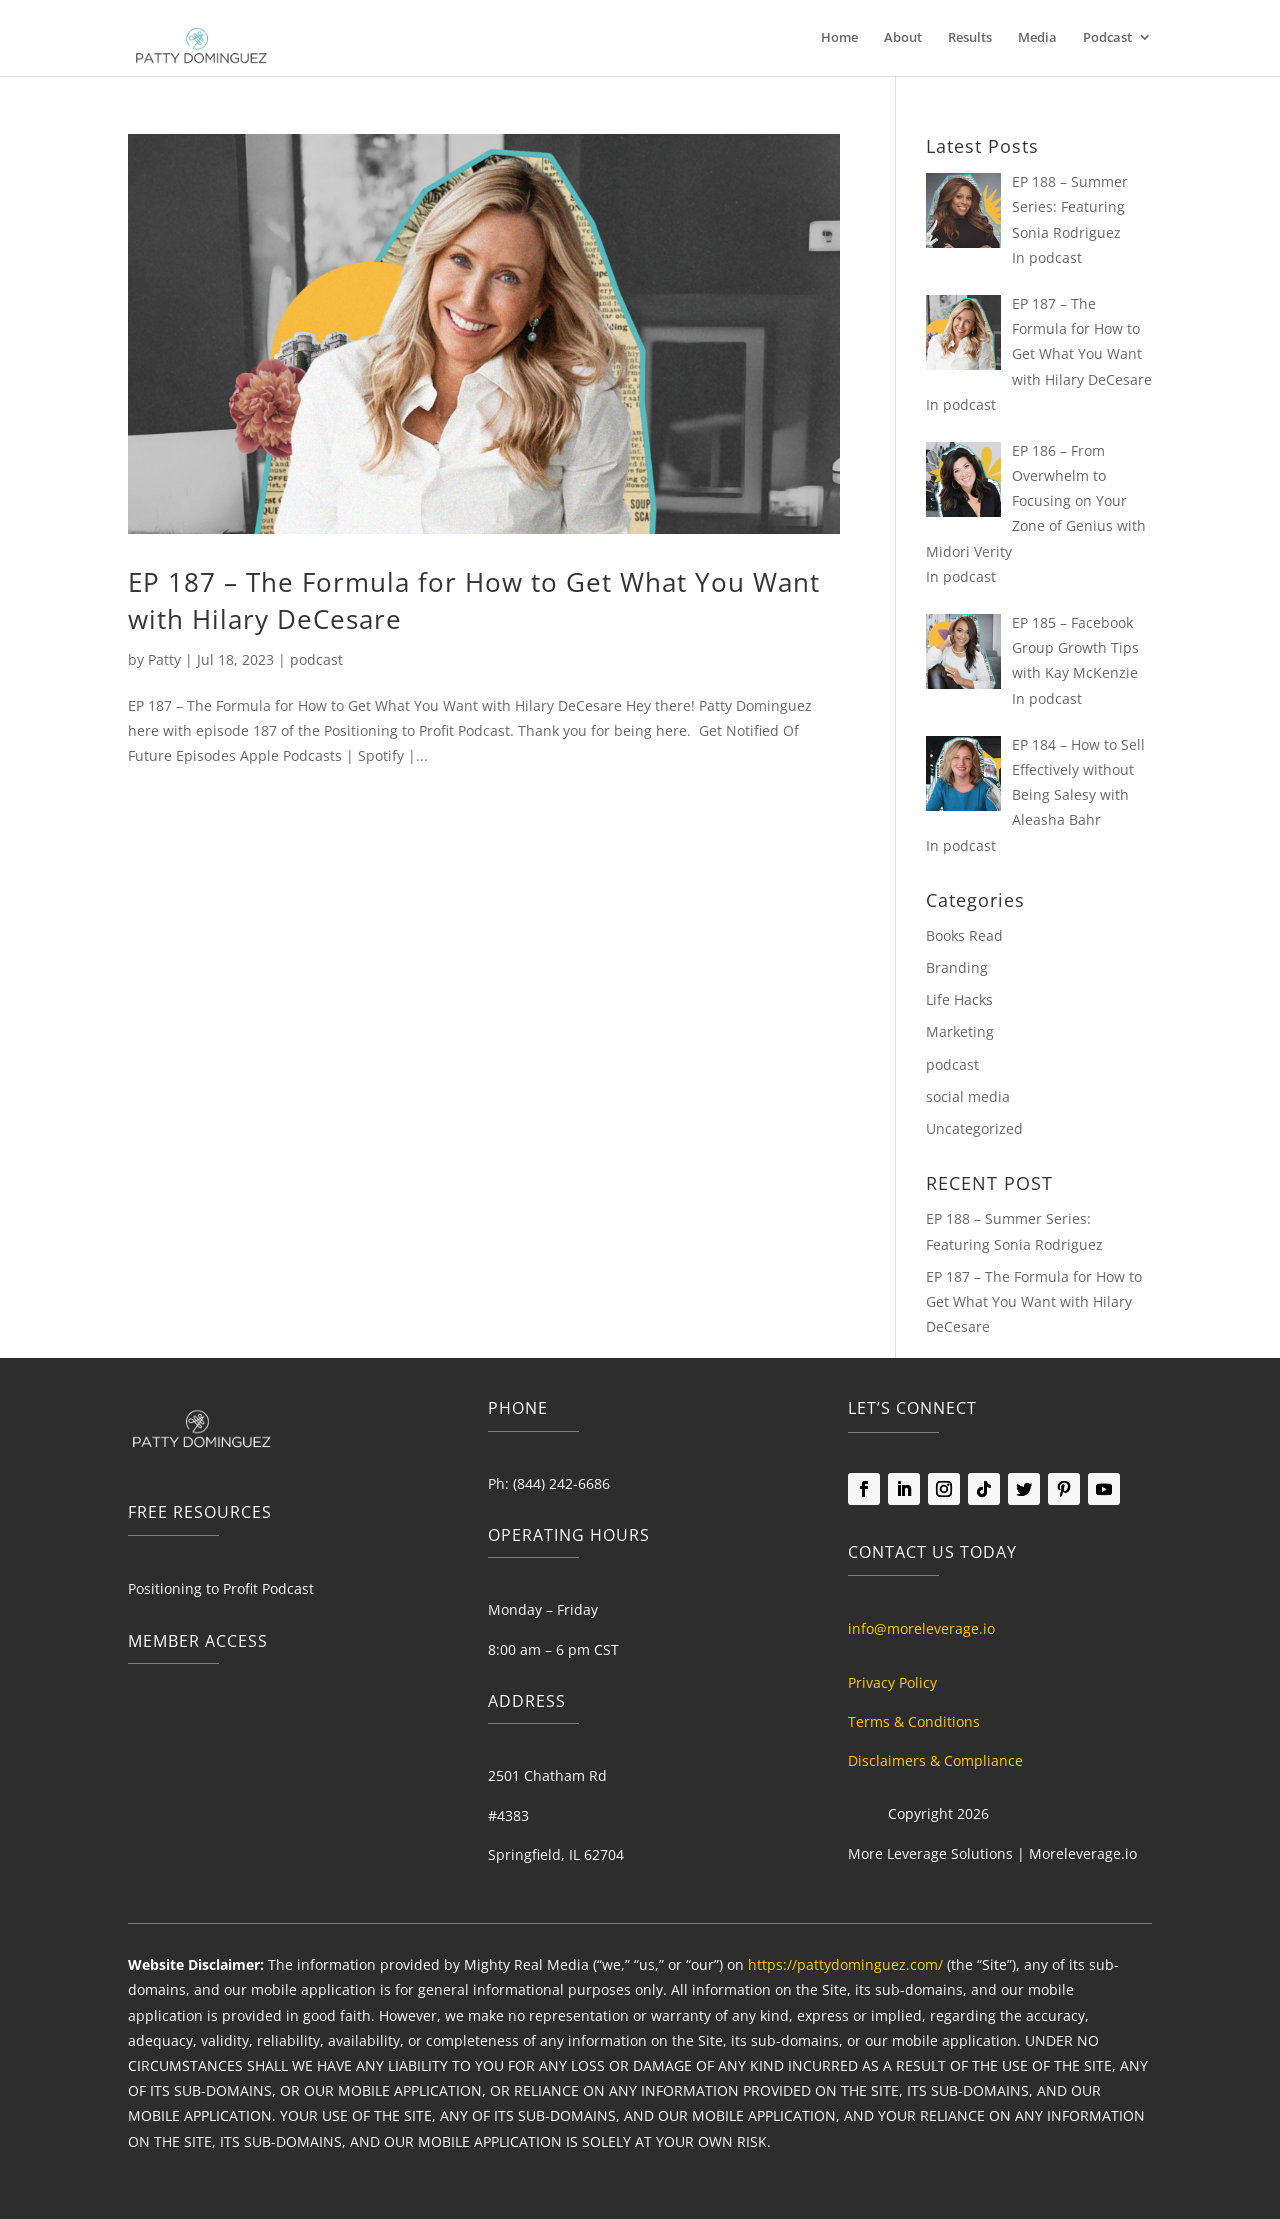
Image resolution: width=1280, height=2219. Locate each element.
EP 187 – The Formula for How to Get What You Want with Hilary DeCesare (1034, 1301)
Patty (164, 659)
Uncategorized (974, 1128)
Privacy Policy (892, 1682)
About (903, 38)
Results (970, 38)
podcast (316, 659)
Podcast (1107, 38)
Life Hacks (959, 999)
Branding (957, 967)
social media (968, 1096)
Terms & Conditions (914, 1721)
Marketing (960, 1031)
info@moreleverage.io (921, 1628)
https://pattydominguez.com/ (845, 1964)
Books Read (964, 935)
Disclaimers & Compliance (935, 1760)
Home (839, 38)
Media (1037, 38)
